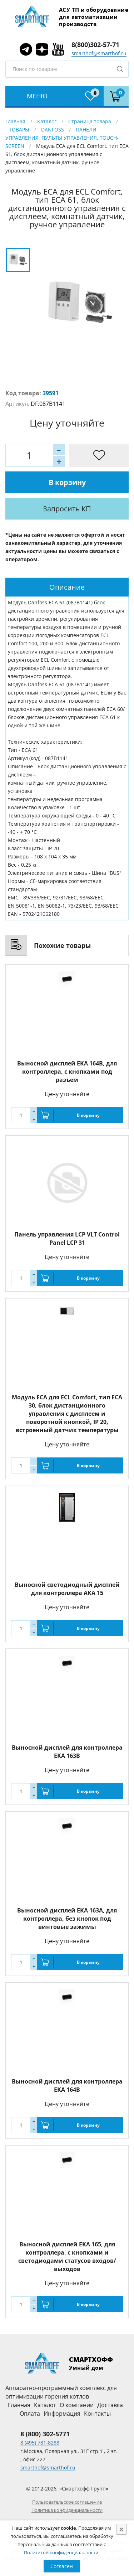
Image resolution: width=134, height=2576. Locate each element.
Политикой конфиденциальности (61, 2552)
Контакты (97, 2413)
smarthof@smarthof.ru (98, 53)
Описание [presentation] (67, 587)
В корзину (67, 482)
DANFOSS (52, 129)
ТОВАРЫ (19, 129)
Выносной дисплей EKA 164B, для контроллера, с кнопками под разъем (67, 1071)
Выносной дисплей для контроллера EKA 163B (67, 1752)
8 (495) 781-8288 (39, 2442)
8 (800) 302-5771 (45, 2434)
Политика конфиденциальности (67, 2510)
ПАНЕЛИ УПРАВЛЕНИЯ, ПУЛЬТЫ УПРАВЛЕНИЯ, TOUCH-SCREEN (62, 137)
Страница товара (89, 121)
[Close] (121, 2529)
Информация (62, 2413)
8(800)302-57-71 (95, 44)
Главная (15, 121)
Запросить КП (67, 508)
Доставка (110, 2405)
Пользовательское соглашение (67, 2502)
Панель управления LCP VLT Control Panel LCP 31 (67, 1238)
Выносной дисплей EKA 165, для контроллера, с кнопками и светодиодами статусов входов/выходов (67, 2256)
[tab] (67, 587)
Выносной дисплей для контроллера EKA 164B (67, 2085)
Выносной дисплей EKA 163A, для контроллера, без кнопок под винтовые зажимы (67, 1918)
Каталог (46, 121)
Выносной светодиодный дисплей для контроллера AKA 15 (67, 1589)
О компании (77, 2405)
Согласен (61, 2566)
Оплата (30, 2413)
